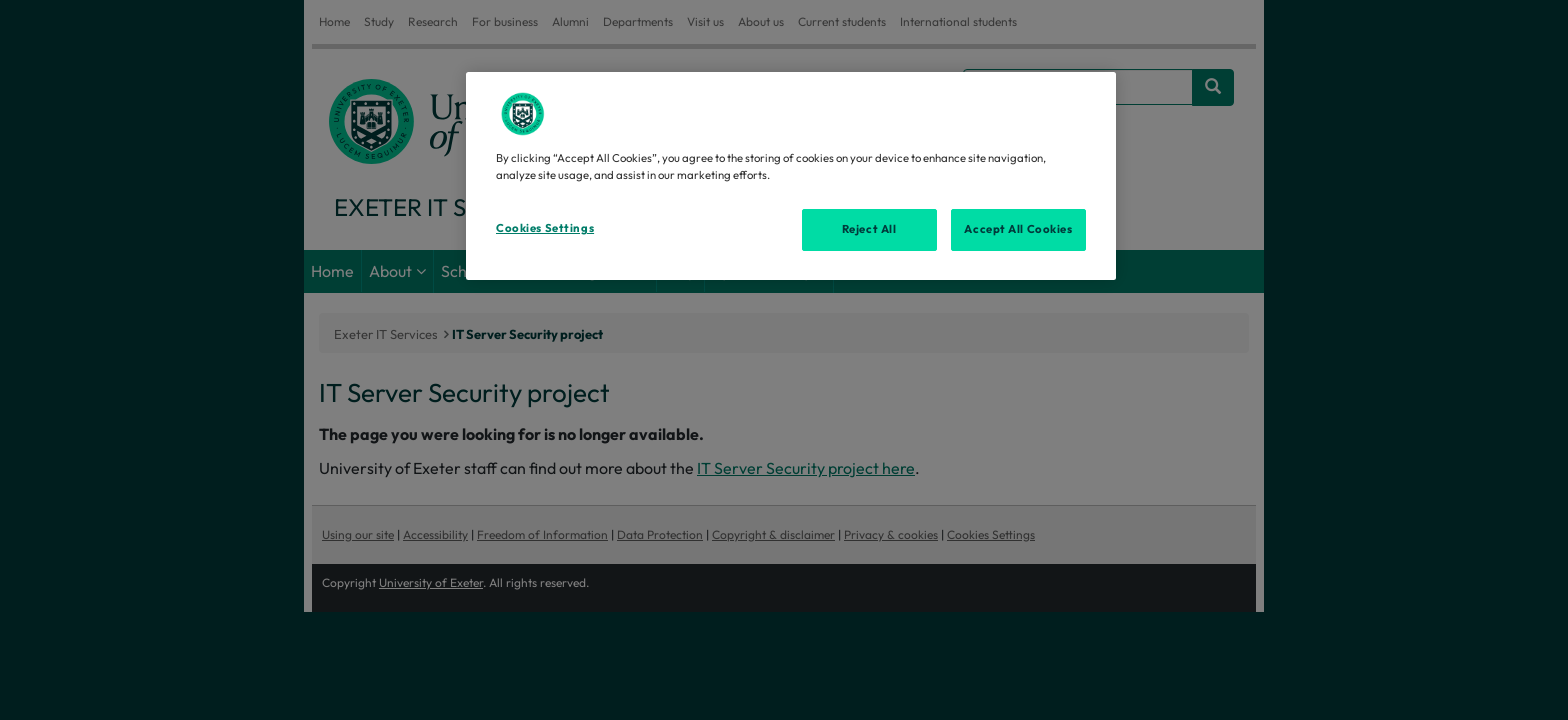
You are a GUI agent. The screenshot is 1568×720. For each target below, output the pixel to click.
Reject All (869, 229)
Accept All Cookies (1018, 229)
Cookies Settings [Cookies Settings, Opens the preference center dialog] (545, 228)
